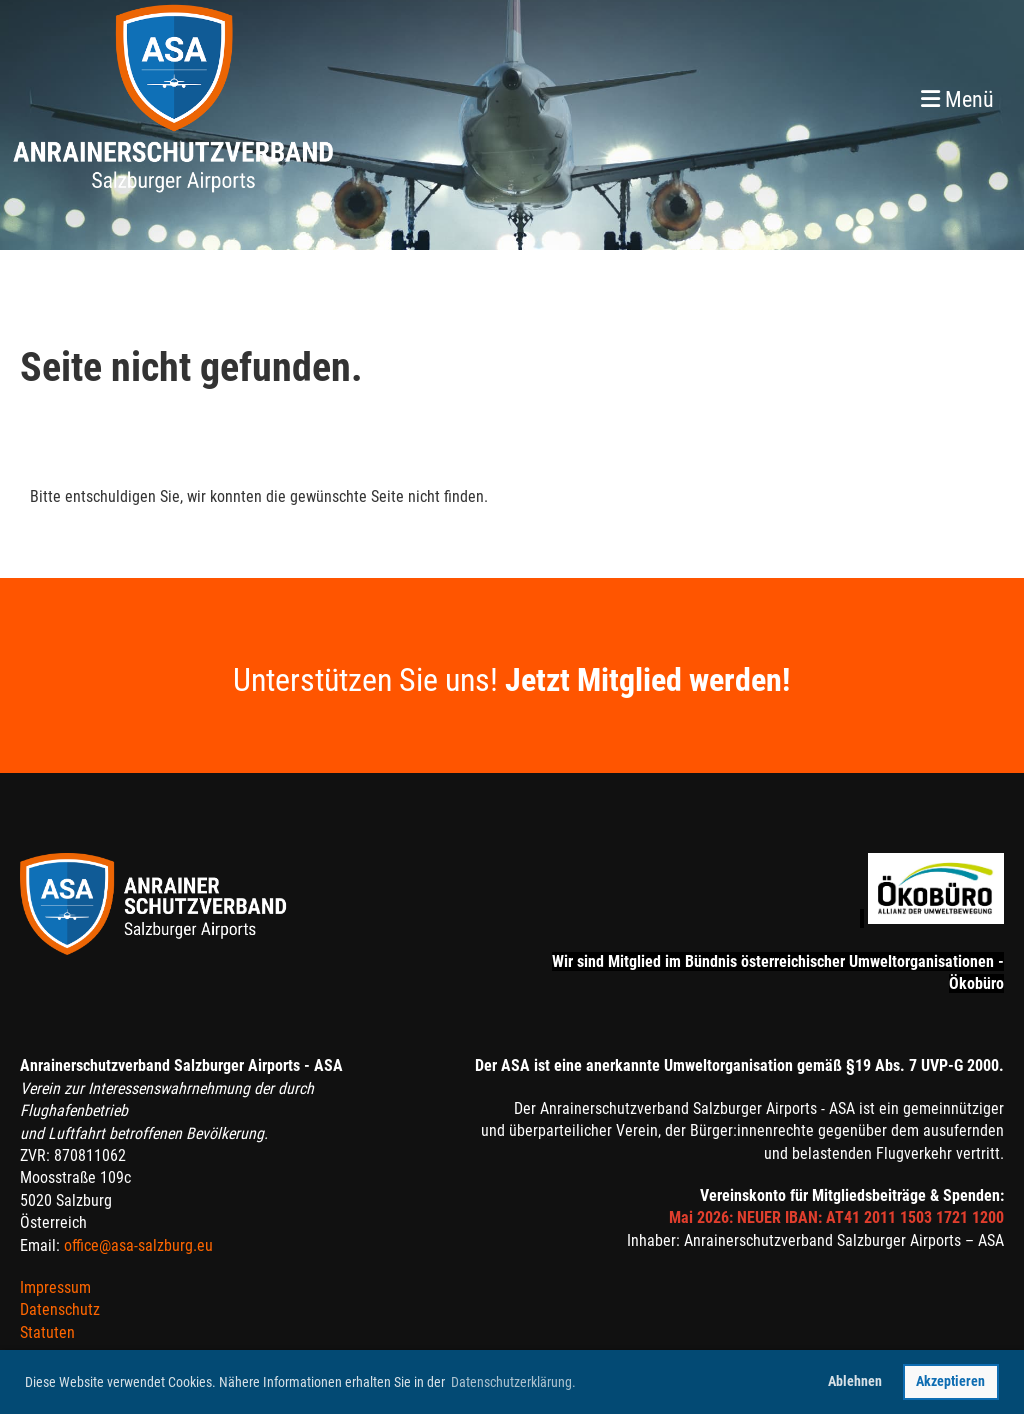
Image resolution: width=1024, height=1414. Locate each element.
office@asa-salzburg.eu (138, 1245)
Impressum (55, 1287)
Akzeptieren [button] (950, 1381)
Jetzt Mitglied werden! (647, 680)
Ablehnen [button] (855, 1381)
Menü (957, 99)
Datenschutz (60, 1309)
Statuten (47, 1332)
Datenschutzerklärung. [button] (513, 1382)
